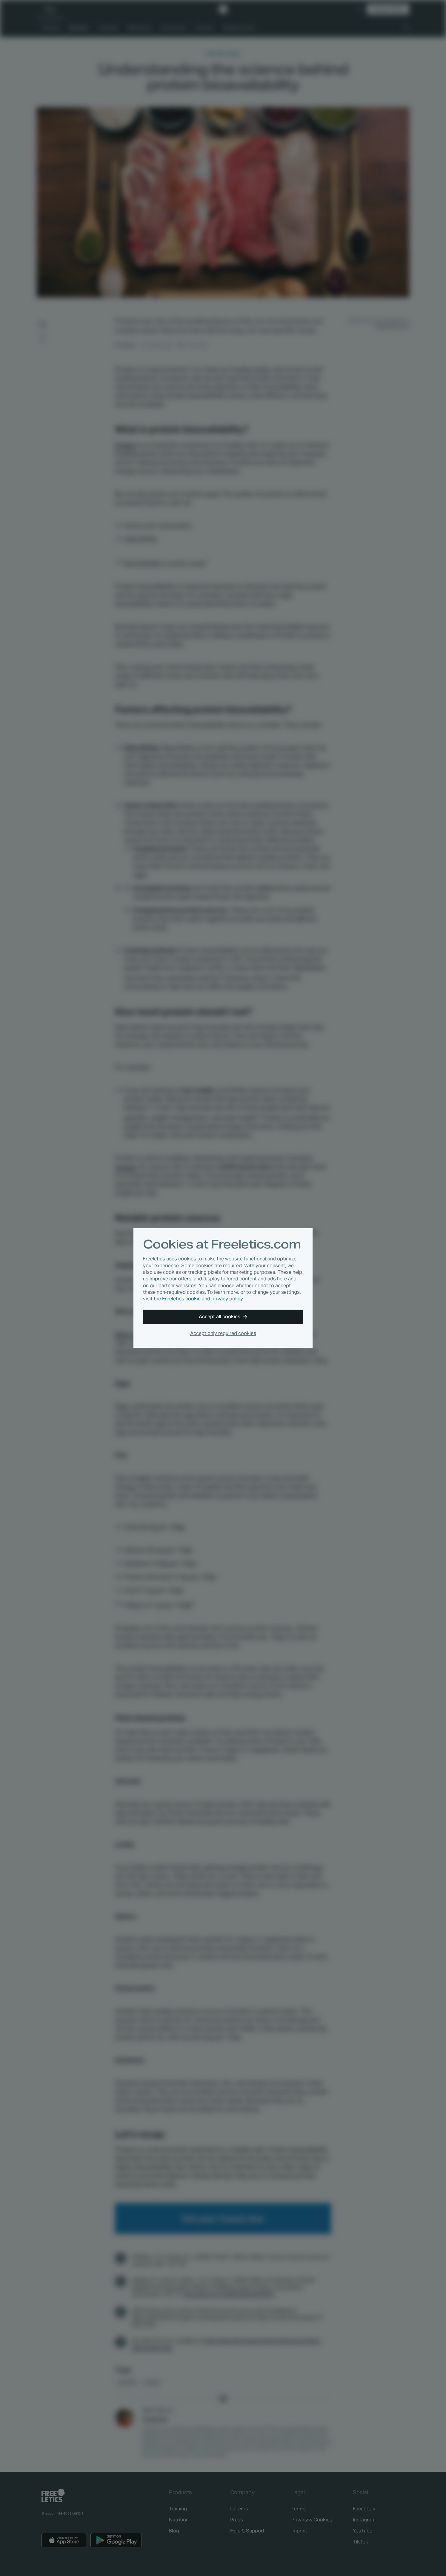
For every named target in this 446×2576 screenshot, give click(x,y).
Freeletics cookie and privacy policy (202, 1299)
